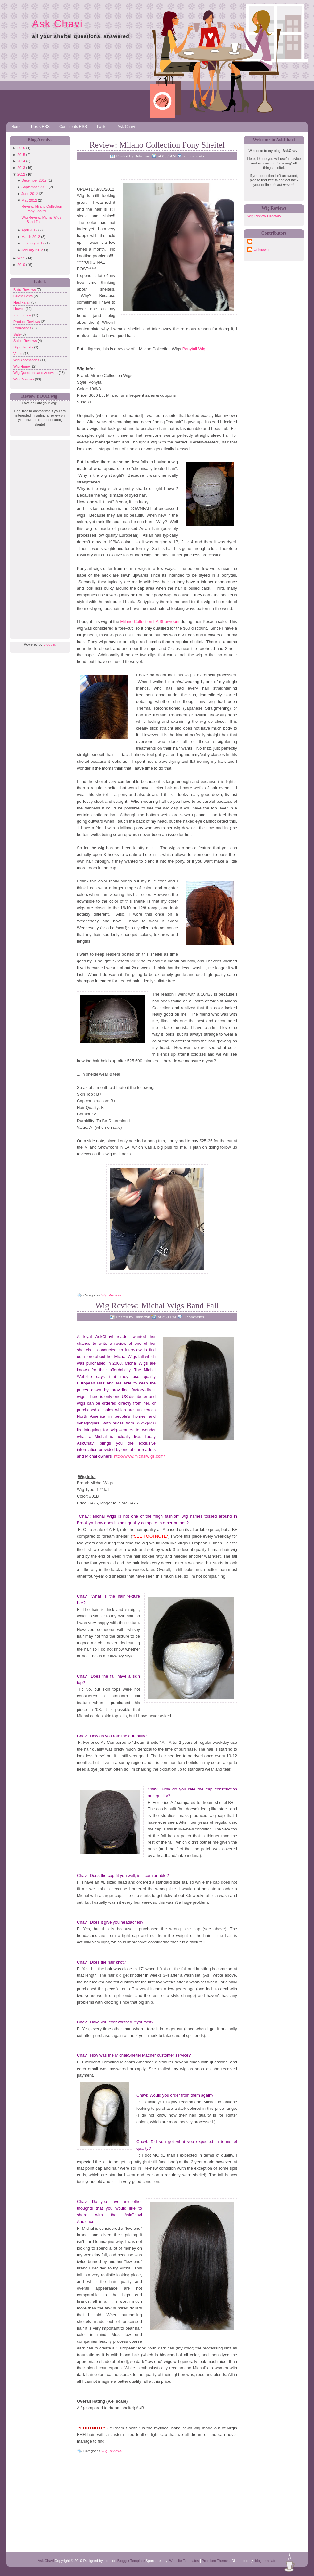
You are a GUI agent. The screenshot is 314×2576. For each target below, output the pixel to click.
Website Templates (184, 2561)
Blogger (49, 644)
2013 (21, 168)
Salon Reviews (25, 341)
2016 (21, 148)
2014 (21, 161)
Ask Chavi (57, 23)
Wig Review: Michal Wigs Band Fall (157, 1305)
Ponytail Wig (193, 349)
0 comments (194, 1317)
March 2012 (30, 237)
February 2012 (33, 243)
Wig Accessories (26, 360)
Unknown (261, 249)
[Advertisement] (38, 536)
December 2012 (33, 180)
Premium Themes (216, 2561)
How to (19, 309)
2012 (21, 174)
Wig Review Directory (264, 216)
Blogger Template (131, 2561)
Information (22, 315)
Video (18, 353)
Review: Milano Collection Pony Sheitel (157, 144)
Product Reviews (27, 321)
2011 (21, 258)
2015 (21, 154)
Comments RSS (73, 126)
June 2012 (29, 193)
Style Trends (23, 347)
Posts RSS (40, 126)
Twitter (102, 126)
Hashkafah (22, 302)
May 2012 (29, 200)
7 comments (193, 156)
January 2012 (32, 250)
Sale (17, 334)
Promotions (22, 328)
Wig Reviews (24, 379)
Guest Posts (23, 296)
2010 (21, 265)
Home (16, 126)
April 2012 (29, 230)
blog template (265, 2561)
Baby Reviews (25, 289)
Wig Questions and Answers (36, 373)
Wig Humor (22, 366)
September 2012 (34, 187)
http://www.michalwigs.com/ (139, 1456)
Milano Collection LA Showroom (149, 621)
